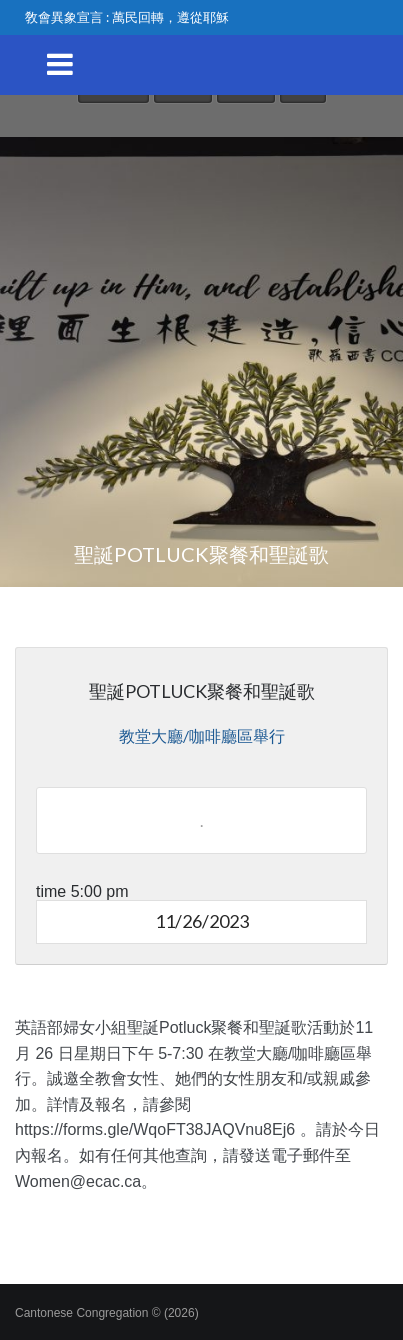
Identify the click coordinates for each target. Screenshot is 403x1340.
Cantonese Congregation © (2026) (107, 1313)
